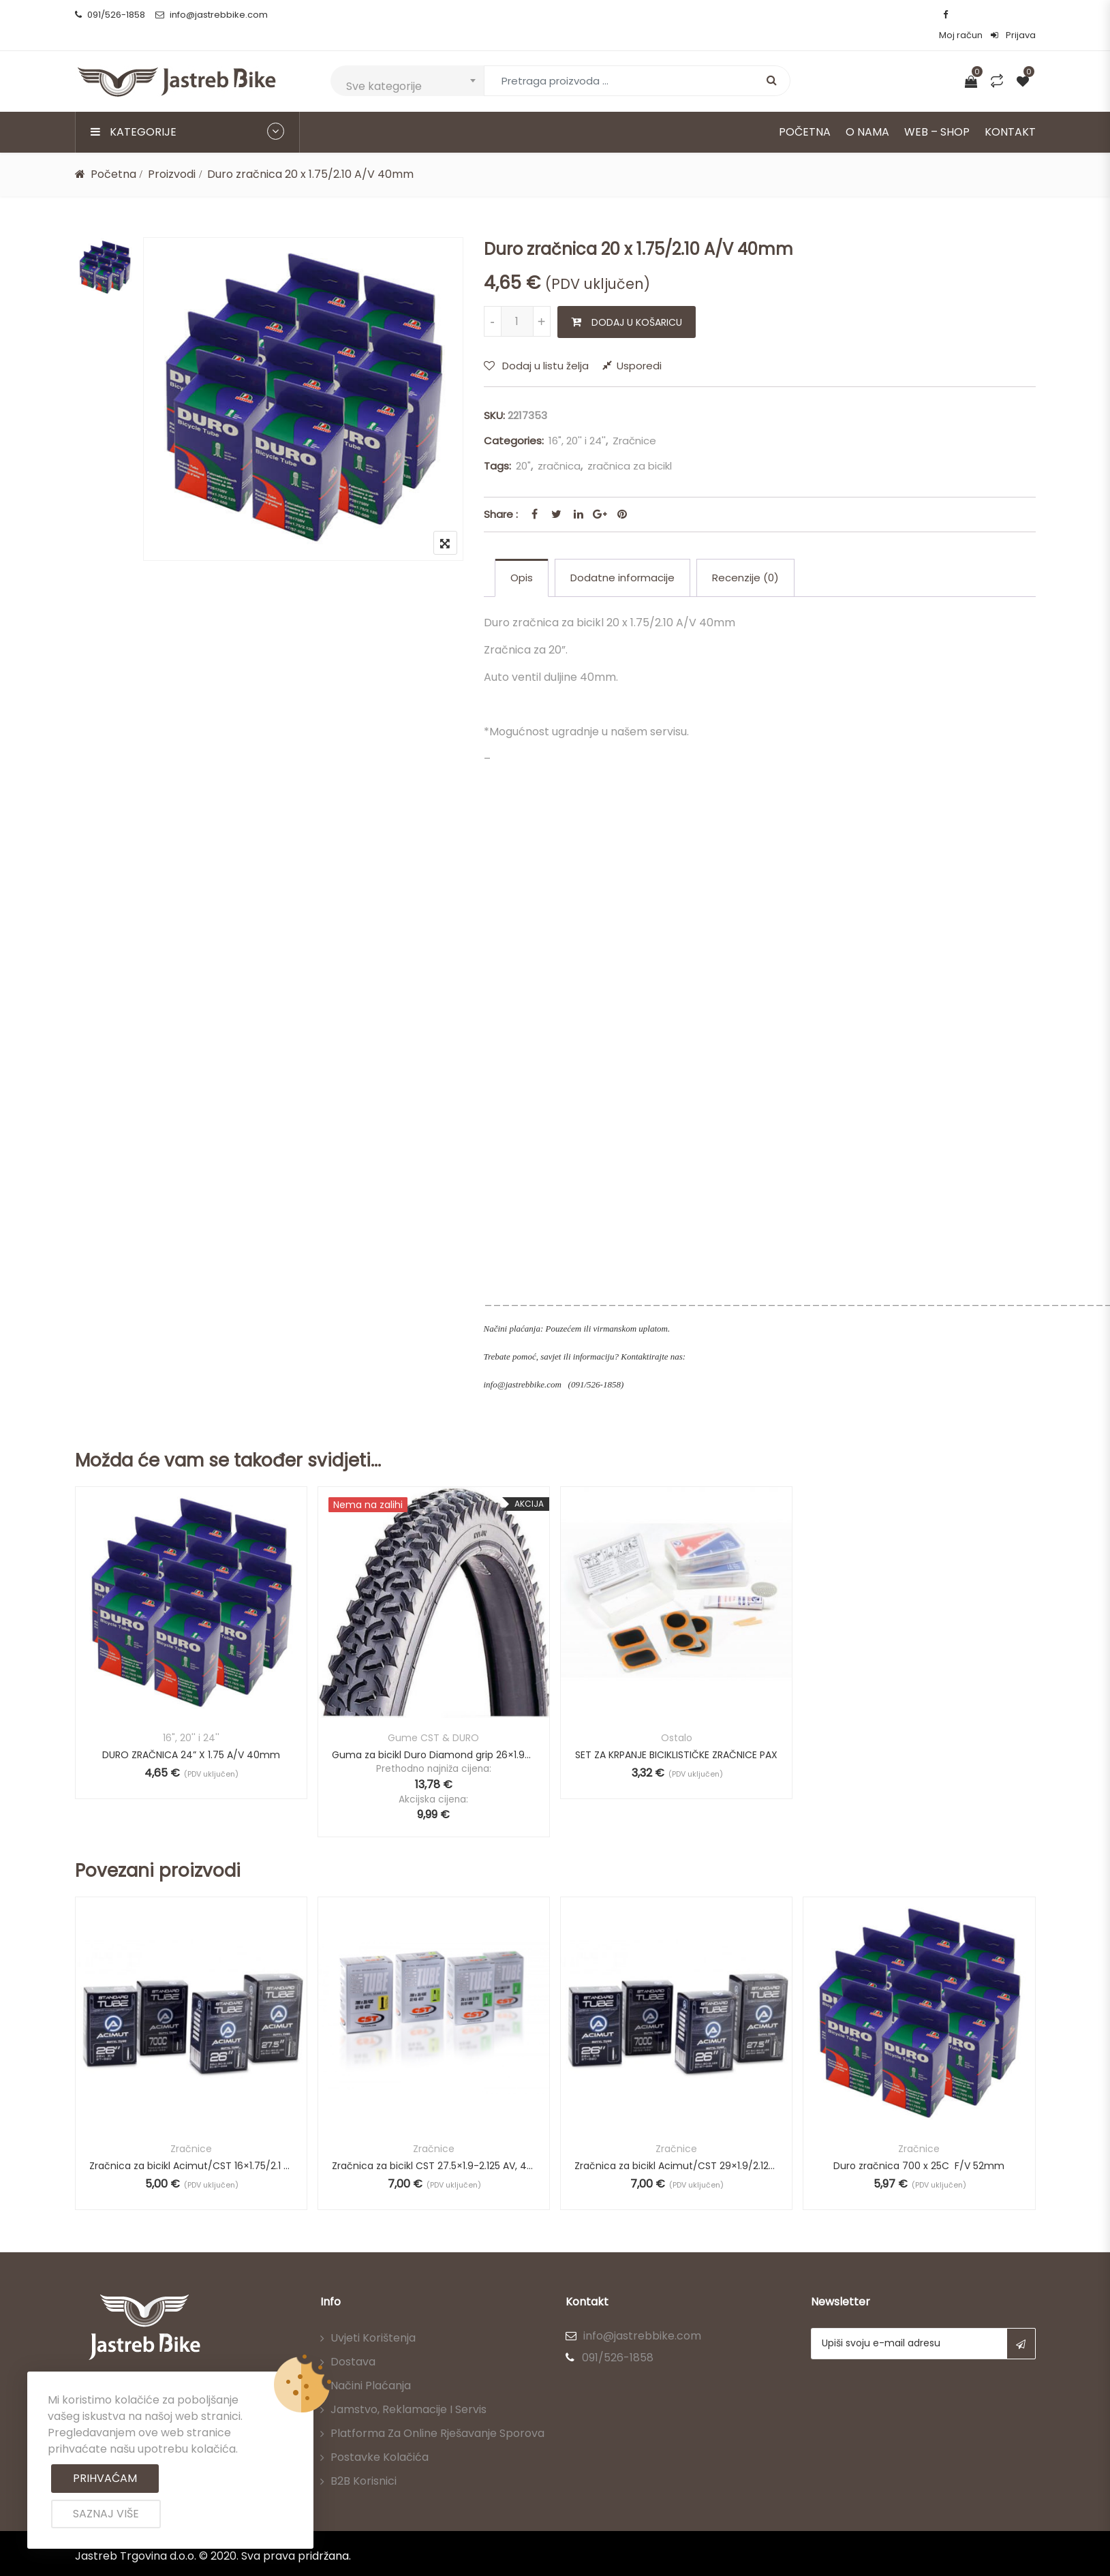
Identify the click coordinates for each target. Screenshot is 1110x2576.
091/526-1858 (110, 14)
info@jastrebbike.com (211, 14)
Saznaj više (106, 2513)
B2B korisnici (363, 2460)
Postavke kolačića (379, 2436)
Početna (805, 111)
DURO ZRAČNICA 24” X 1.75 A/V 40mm (191, 1734)
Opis (521, 557)
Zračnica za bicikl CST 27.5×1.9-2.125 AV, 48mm (434, 2145)
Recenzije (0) (745, 557)
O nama (867, 111)
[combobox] (407, 60)
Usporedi (639, 345)
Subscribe (1021, 2323)
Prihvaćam (105, 2478)
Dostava (352, 2341)
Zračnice (634, 420)
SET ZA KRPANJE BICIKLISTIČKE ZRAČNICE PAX (676, 1734)
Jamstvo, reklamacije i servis (408, 2389)
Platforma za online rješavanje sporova (437, 2413)
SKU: (494, 395)
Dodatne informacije (622, 557)
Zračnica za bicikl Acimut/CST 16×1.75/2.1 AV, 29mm (191, 2145)
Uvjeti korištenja (373, 2317)
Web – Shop (937, 111)
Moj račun (961, 14)
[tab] (522, 557)
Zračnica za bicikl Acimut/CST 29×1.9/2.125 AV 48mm (676, 2145)
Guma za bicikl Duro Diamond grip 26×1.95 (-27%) (434, 1734)
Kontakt (1010, 111)
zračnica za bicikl (629, 445)
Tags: (497, 445)
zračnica (559, 445)
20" (523, 445)
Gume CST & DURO (433, 1717)
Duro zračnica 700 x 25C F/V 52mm (918, 2145)
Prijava (1013, 14)
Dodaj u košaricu (636, 302)
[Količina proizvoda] (517, 301)
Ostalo (676, 1717)
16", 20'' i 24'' (577, 420)
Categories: (514, 420)
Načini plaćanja (370, 2365)
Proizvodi (172, 154)
